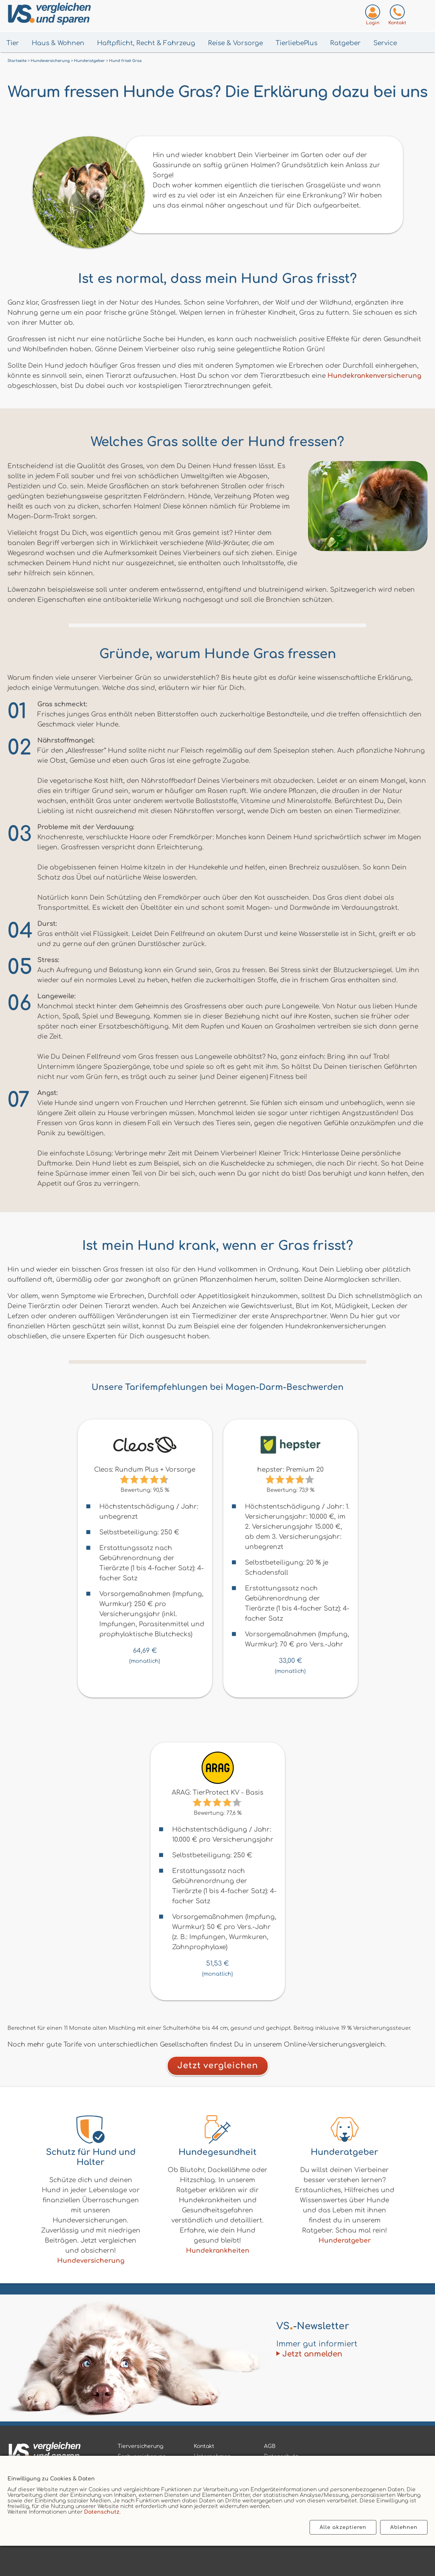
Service (385, 43)
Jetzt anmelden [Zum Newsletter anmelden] (312, 2354)
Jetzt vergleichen (217, 2065)
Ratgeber (345, 43)
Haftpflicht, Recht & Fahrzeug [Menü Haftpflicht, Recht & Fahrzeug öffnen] (146, 43)
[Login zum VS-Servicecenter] (372, 16)
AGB (270, 2446)
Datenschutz (101, 2512)
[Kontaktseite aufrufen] (397, 16)
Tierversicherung (140, 2446)
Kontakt (204, 2446)
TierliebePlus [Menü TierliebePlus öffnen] (296, 43)
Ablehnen (403, 2527)
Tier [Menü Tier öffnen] (12, 43)
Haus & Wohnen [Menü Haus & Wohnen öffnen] (58, 43)
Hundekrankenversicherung (374, 375)
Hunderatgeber (345, 2240)
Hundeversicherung (90, 2260)
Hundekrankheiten (217, 2250)
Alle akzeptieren (343, 2527)
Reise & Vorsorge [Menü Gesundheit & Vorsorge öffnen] (235, 43)
